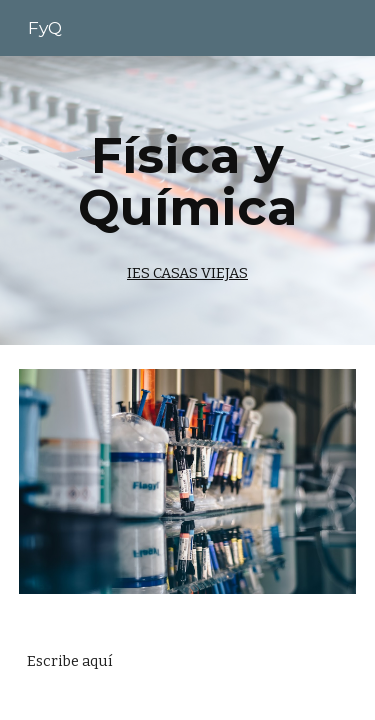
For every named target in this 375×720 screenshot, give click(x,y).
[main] (188, 200)
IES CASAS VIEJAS (187, 273)
